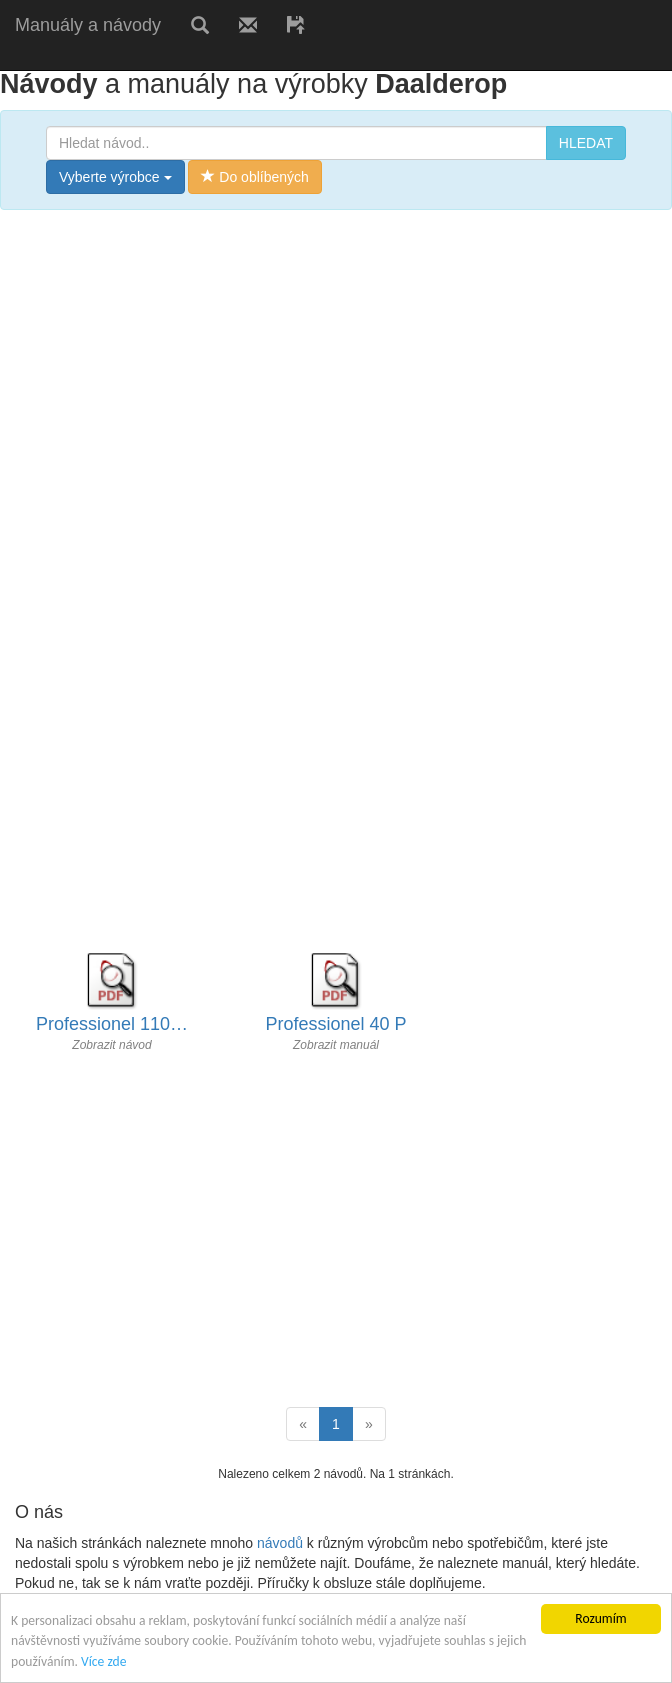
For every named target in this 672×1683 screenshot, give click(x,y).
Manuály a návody (88, 25)
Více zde (103, 1661)
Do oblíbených (254, 177)
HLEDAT (586, 143)
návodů (280, 1543)
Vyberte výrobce (115, 177)
